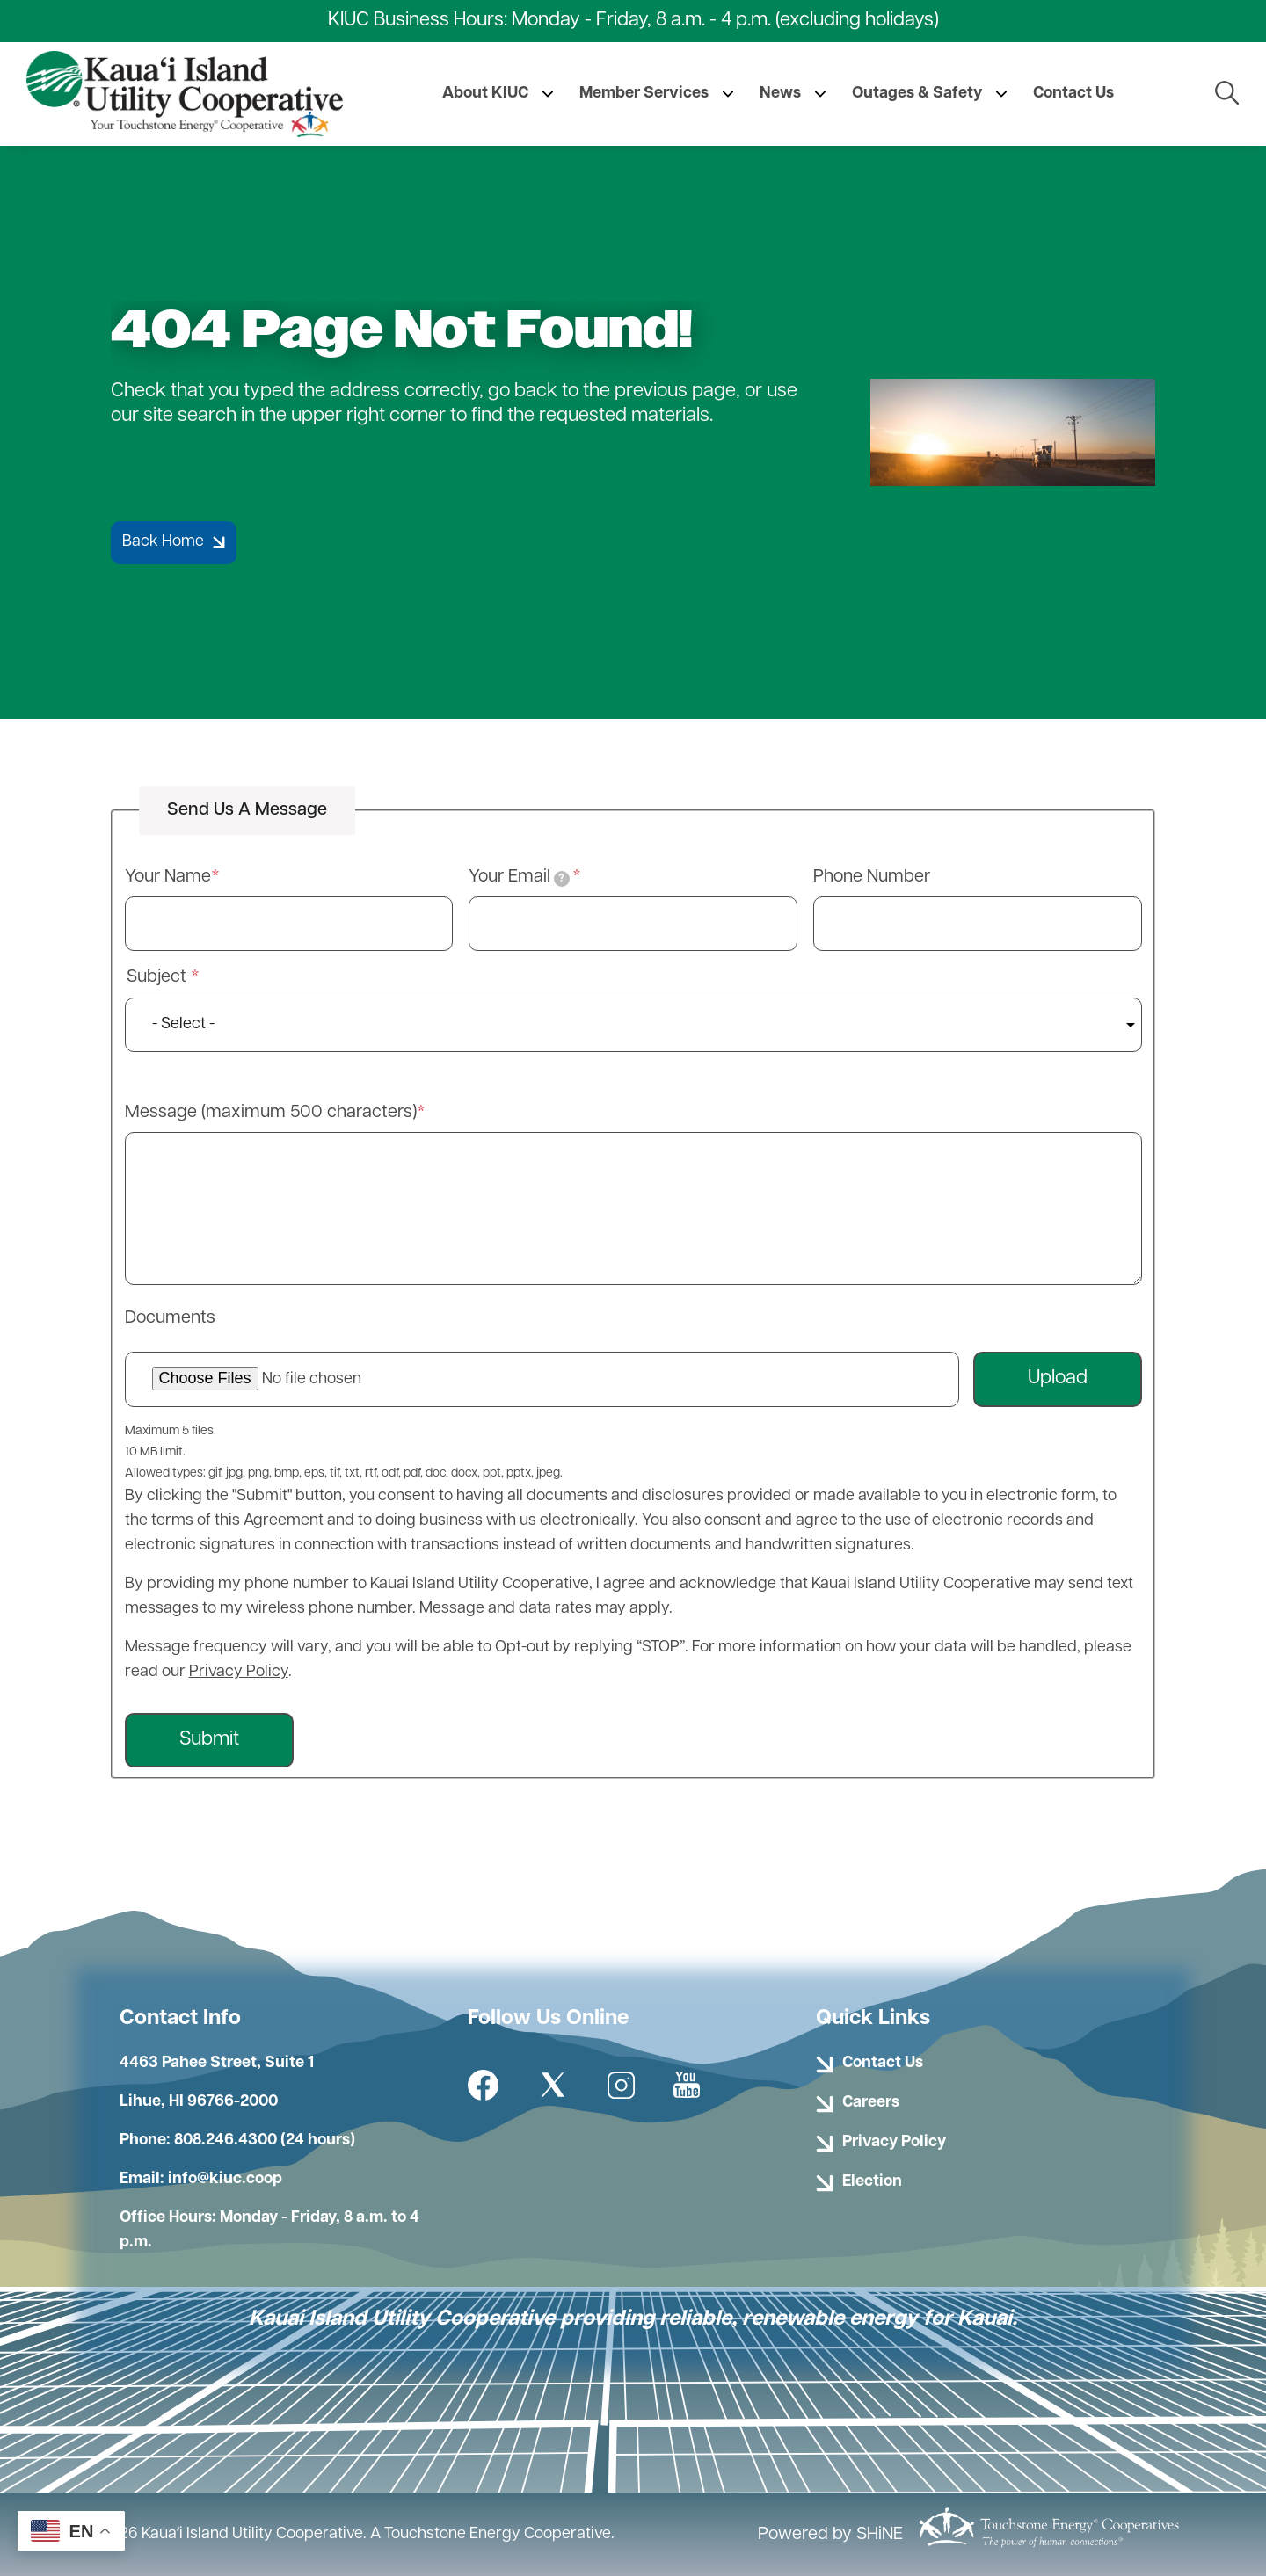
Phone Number (871, 877)
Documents (170, 1318)
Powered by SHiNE (830, 2534)
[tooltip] (562, 879)
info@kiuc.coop (225, 2179)
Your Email (519, 877)
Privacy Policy (238, 1672)
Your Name (168, 877)
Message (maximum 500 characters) (271, 1112)
